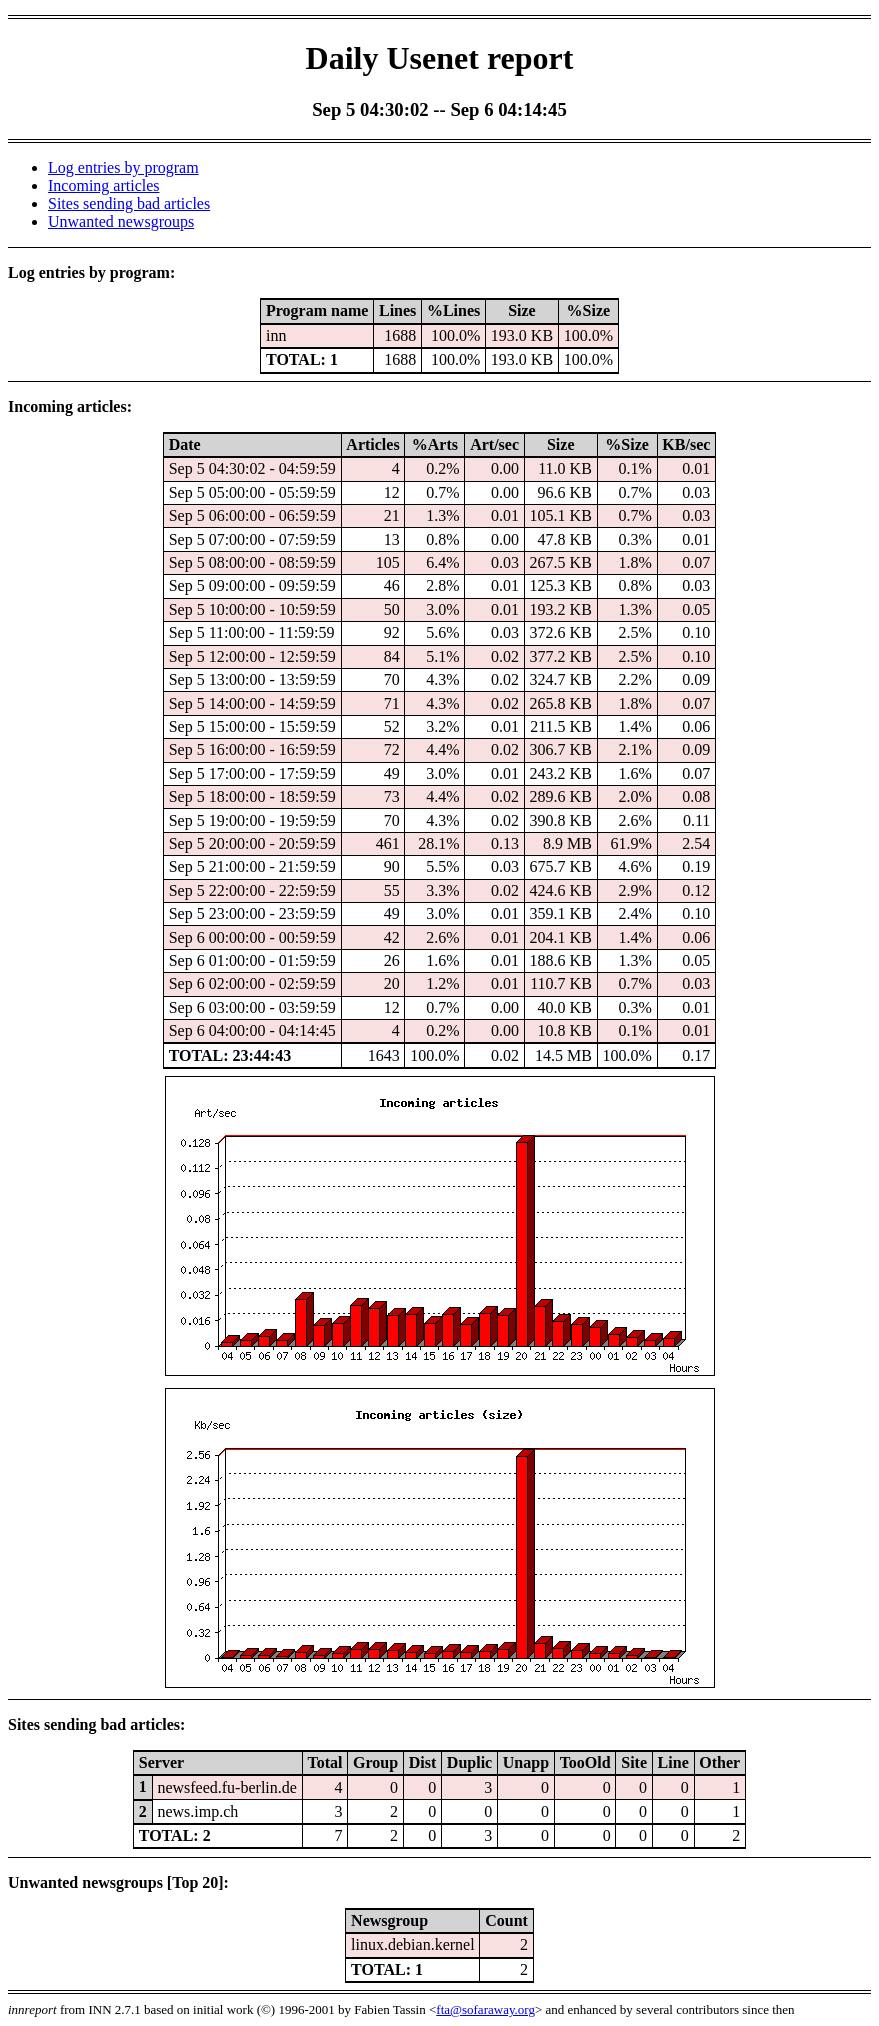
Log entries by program (123, 167)
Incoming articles (104, 185)
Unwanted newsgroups (121, 221)
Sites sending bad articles (129, 203)
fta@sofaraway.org (485, 2009)
